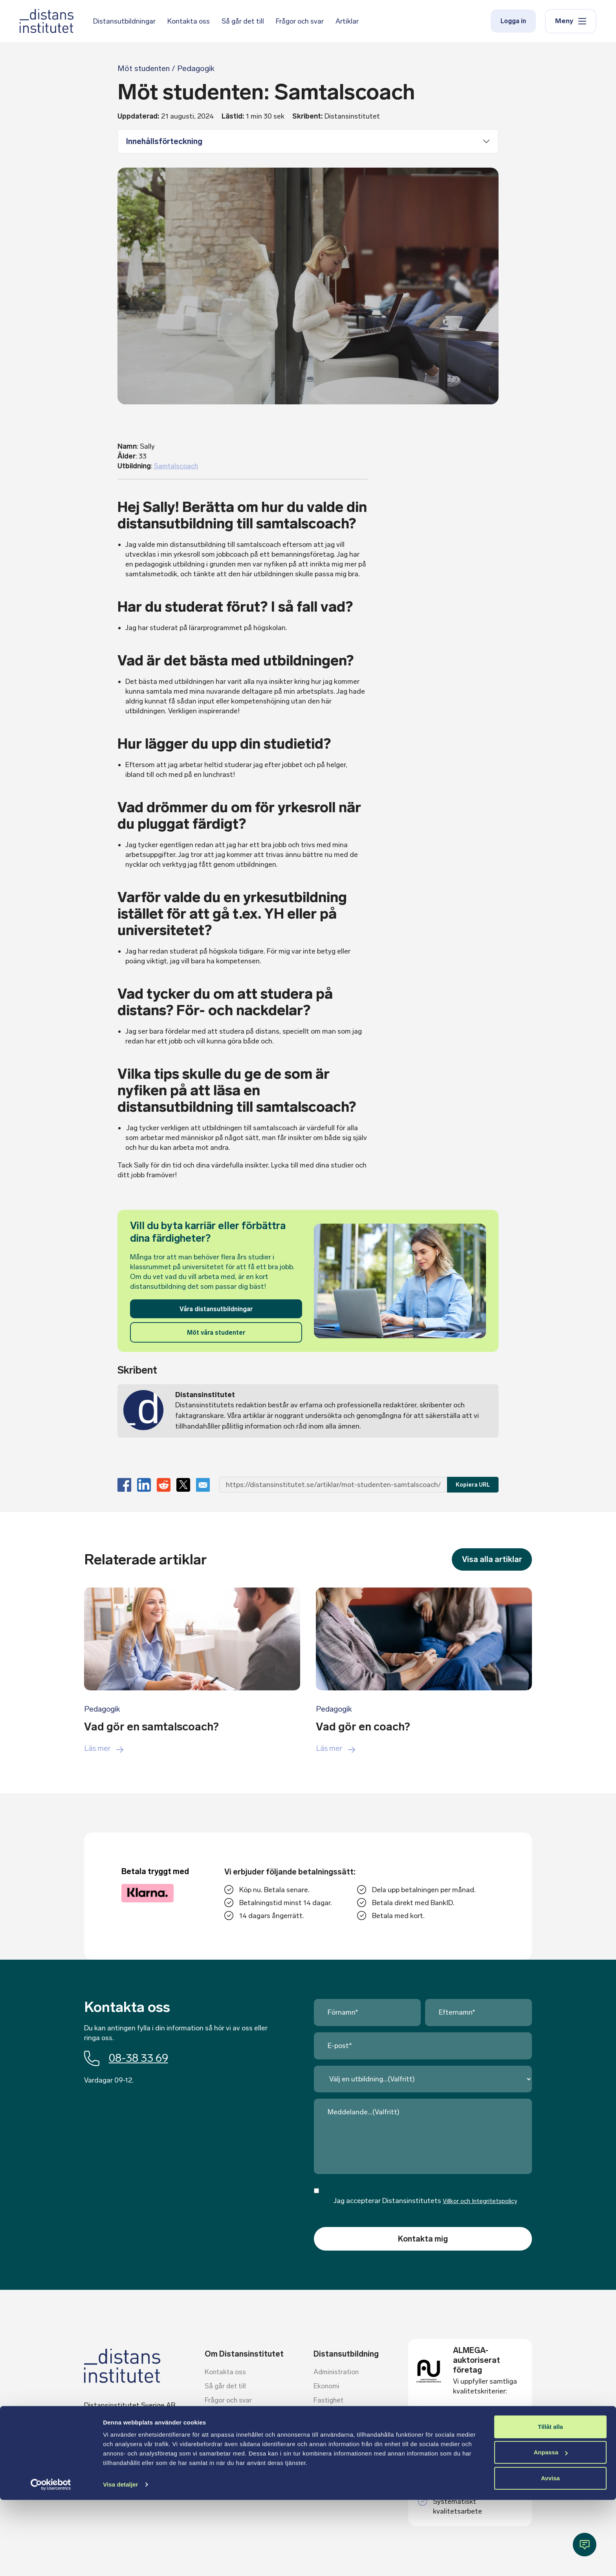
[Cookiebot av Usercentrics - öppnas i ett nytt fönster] (50, 2561)
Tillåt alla (550, 2502)
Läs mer (105, 1748)
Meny (570, 22)
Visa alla (491, 1559)
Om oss (217, 2457)
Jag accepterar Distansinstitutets (426, 2200)
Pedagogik (102, 1709)
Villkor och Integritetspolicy (480, 2201)
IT (317, 2429)
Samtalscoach (176, 466)
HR (318, 2415)
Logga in (513, 22)
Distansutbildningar (124, 22)
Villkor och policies (233, 2429)
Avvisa (550, 2554)
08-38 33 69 (128, 2058)
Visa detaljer (120, 2560)
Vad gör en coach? (366, 1726)
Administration (337, 2372)
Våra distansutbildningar (216, 1309)
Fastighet (329, 2401)
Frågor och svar (300, 22)
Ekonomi (327, 2386)
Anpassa (551, 2528)
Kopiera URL (473, 1485)
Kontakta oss (188, 22)
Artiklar (347, 22)
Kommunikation (338, 2443)
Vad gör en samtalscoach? (156, 1726)
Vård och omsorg (340, 2471)
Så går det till (243, 22)
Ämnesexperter (229, 2415)
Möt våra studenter (216, 1332)
